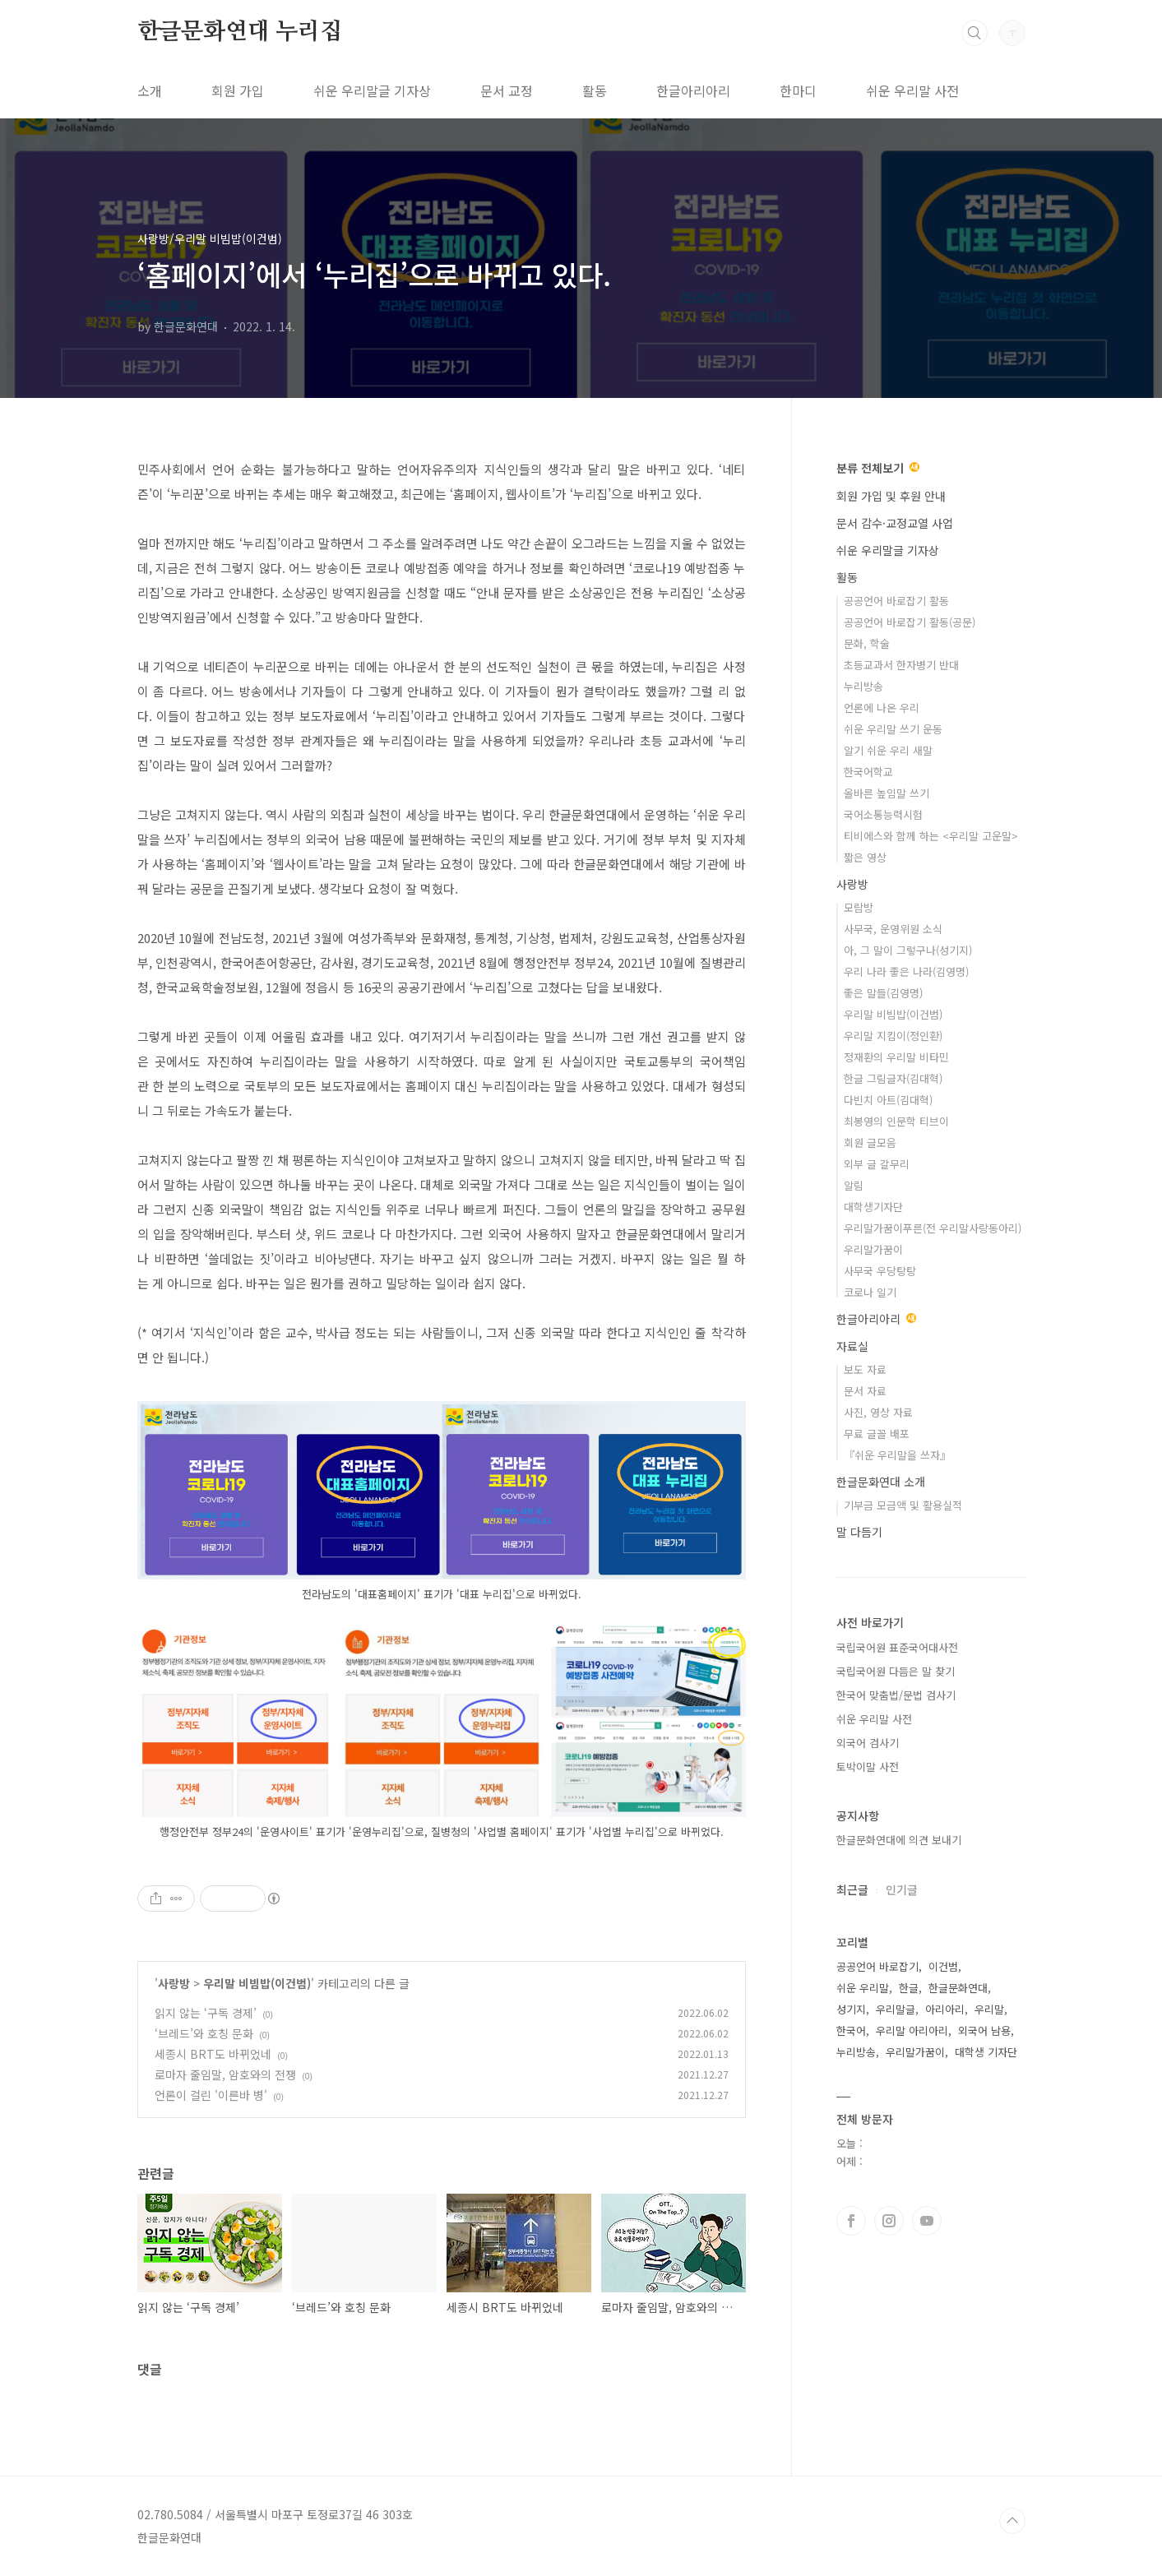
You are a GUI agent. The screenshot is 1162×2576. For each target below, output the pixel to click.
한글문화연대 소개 (880, 1481)
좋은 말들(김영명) (883, 993)
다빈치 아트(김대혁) (888, 1100)
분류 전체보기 (877, 468)
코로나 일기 (870, 1292)
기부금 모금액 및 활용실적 (903, 1505)
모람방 (858, 907)
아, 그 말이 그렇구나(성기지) (908, 950)
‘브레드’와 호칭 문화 (204, 2033)
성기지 (851, 2009)
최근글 (852, 1889)
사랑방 (174, 1983)
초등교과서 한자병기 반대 (901, 665)
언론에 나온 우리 (881, 707)
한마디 (798, 90)
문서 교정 (506, 90)
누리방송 (863, 686)
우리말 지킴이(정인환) (893, 1035)
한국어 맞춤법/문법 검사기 (896, 1695)
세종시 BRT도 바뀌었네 (213, 2054)
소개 (149, 90)
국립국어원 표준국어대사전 (897, 1647)
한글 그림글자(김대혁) (893, 1078)
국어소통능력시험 (883, 814)
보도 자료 (865, 1369)
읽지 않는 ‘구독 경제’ (206, 2013)
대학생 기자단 (986, 2052)
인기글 (902, 1889)
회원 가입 (237, 90)
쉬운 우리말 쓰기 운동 (893, 729)
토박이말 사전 (867, 1766)
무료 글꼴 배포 (877, 1433)
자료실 (852, 1346)
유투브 (927, 2221)
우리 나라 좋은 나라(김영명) (906, 971)
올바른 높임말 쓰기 (886, 793)
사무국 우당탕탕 (880, 1271)
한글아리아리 (693, 90)
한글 (909, 1988)
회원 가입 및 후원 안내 (891, 496)
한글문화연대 (958, 1988)
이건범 (943, 1966)
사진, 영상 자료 (878, 1412)
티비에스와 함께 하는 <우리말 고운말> (931, 836)
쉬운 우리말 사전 (912, 90)
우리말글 (895, 2009)
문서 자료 (865, 1391)
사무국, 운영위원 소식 (893, 929)
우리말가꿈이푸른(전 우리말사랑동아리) (932, 1228)
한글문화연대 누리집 (239, 32)
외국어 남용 (984, 2030)
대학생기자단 (873, 1206)
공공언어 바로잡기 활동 (896, 600)
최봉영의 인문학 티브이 (896, 1121)
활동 (594, 90)
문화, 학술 (867, 643)
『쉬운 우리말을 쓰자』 (897, 1455)
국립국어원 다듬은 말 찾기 (895, 1671)
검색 (974, 33)
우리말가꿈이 (873, 1249)
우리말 (989, 2009)
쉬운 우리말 (862, 1988)
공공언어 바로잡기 (877, 1966)
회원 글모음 (870, 1142)
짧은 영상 (865, 857)
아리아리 (945, 2009)
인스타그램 (889, 2221)
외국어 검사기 (867, 1742)
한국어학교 (868, 771)
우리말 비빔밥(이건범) (257, 1983)
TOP (1012, 2521)
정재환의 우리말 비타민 (896, 1057)
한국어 (851, 2030)
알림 (853, 1185)
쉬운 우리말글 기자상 (372, 90)
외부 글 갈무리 (877, 1164)
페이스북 (851, 2221)
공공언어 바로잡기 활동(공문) (909, 622)
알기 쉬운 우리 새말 (888, 750)
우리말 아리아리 (912, 2030)
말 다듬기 (859, 1532)
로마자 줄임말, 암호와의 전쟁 (225, 2074)
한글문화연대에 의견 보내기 (898, 1840)
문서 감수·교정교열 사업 (894, 523)
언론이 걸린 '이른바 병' (211, 2095)
